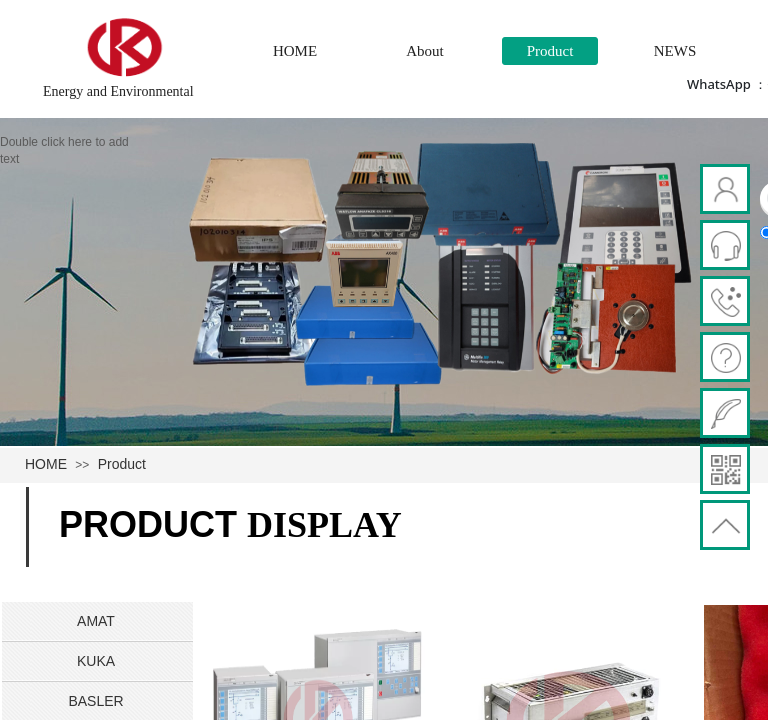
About (425, 51)
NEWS (675, 51)
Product (550, 51)
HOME (295, 51)
